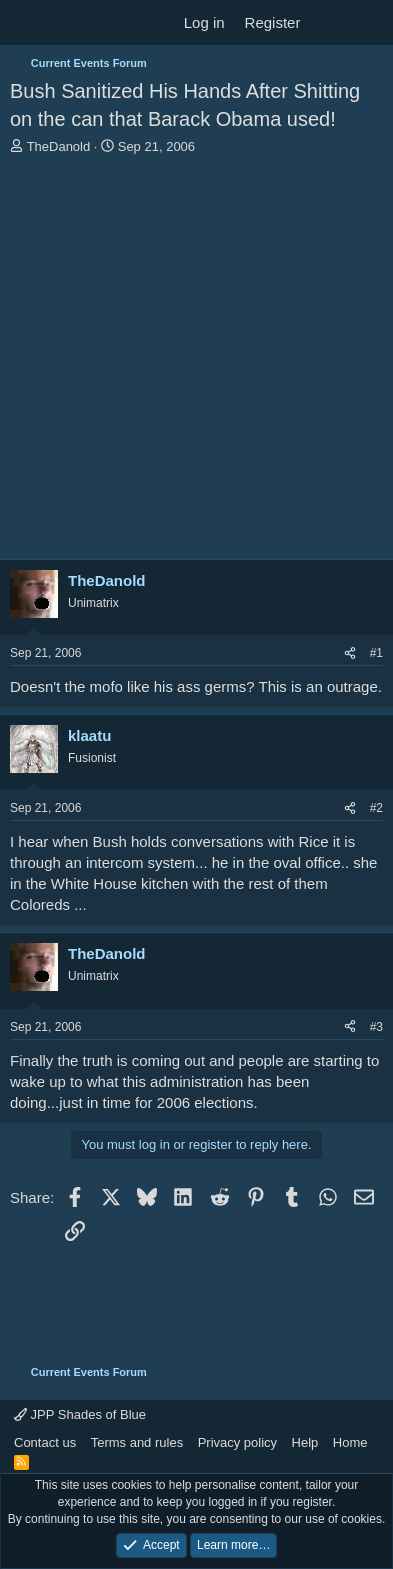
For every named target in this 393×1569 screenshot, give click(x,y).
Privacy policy (237, 1442)
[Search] (369, 22)
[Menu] (27, 23)
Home (350, 1442)
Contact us (45, 1442)
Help (305, 1442)
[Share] (350, 653)
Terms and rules (137, 1442)
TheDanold (59, 146)
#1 (376, 653)
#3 (376, 1027)
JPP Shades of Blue (80, 1414)
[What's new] (329, 22)
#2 (376, 808)
